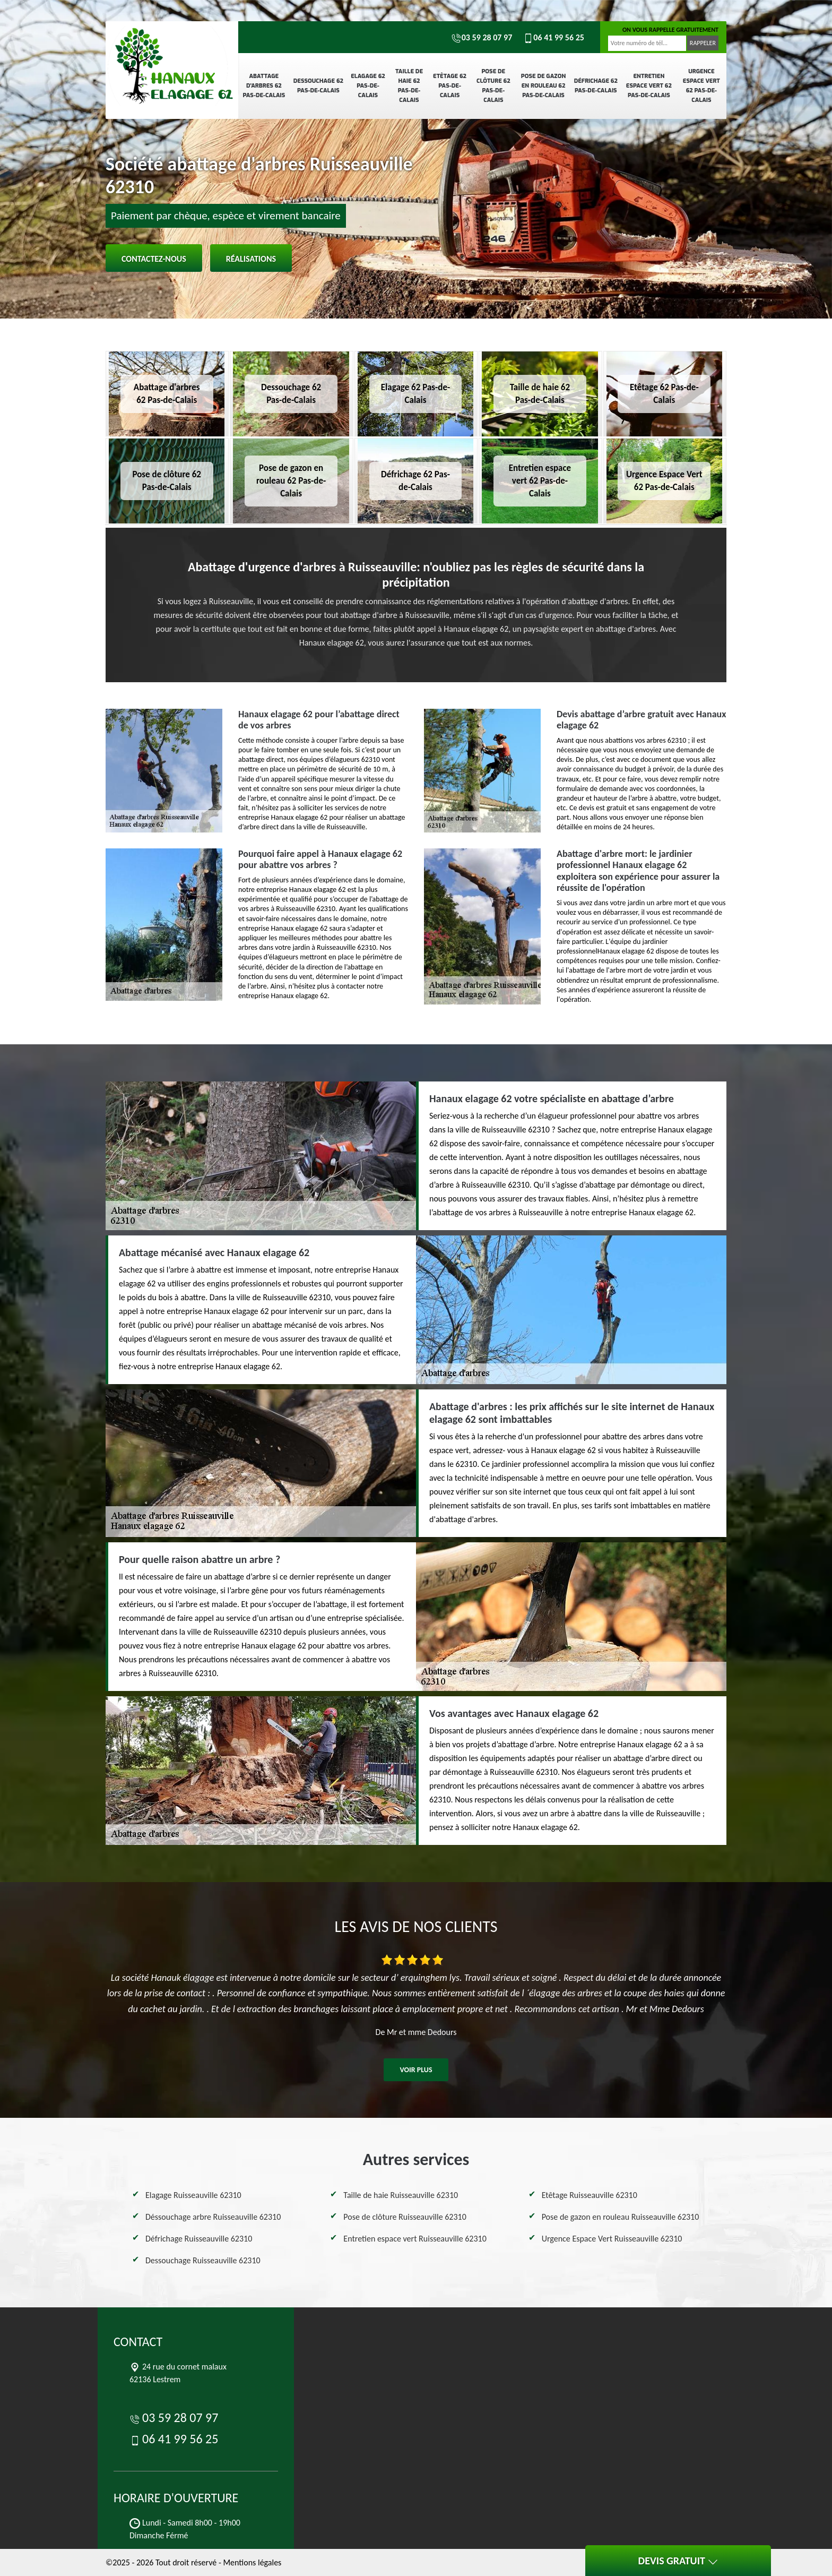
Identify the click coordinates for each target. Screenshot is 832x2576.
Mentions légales (252, 2562)
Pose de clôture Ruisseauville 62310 (404, 2217)
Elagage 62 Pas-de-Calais (368, 85)
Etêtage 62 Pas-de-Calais (449, 85)
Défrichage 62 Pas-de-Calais (596, 86)
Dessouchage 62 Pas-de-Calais (318, 86)
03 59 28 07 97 (482, 37)
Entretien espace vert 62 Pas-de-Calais (649, 85)
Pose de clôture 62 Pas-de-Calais (493, 85)
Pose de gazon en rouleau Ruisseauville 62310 (620, 2217)
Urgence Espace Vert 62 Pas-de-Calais (701, 85)
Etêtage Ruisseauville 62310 (589, 2195)
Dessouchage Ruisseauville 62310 (203, 2260)
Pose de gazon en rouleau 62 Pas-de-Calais (543, 85)
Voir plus (416, 2069)
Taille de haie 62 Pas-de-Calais (409, 85)
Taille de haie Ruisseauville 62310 (400, 2195)
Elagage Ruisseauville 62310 (193, 2195)
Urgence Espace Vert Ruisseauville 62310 (612, 2239)
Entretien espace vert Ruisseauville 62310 (414, 2239)
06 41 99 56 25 (553, 37)
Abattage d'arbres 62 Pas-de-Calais (263, 85)
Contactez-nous (154, 259)
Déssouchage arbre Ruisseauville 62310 (213, 2217)
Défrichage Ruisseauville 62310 (198, 2239)
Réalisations (251, 259)
